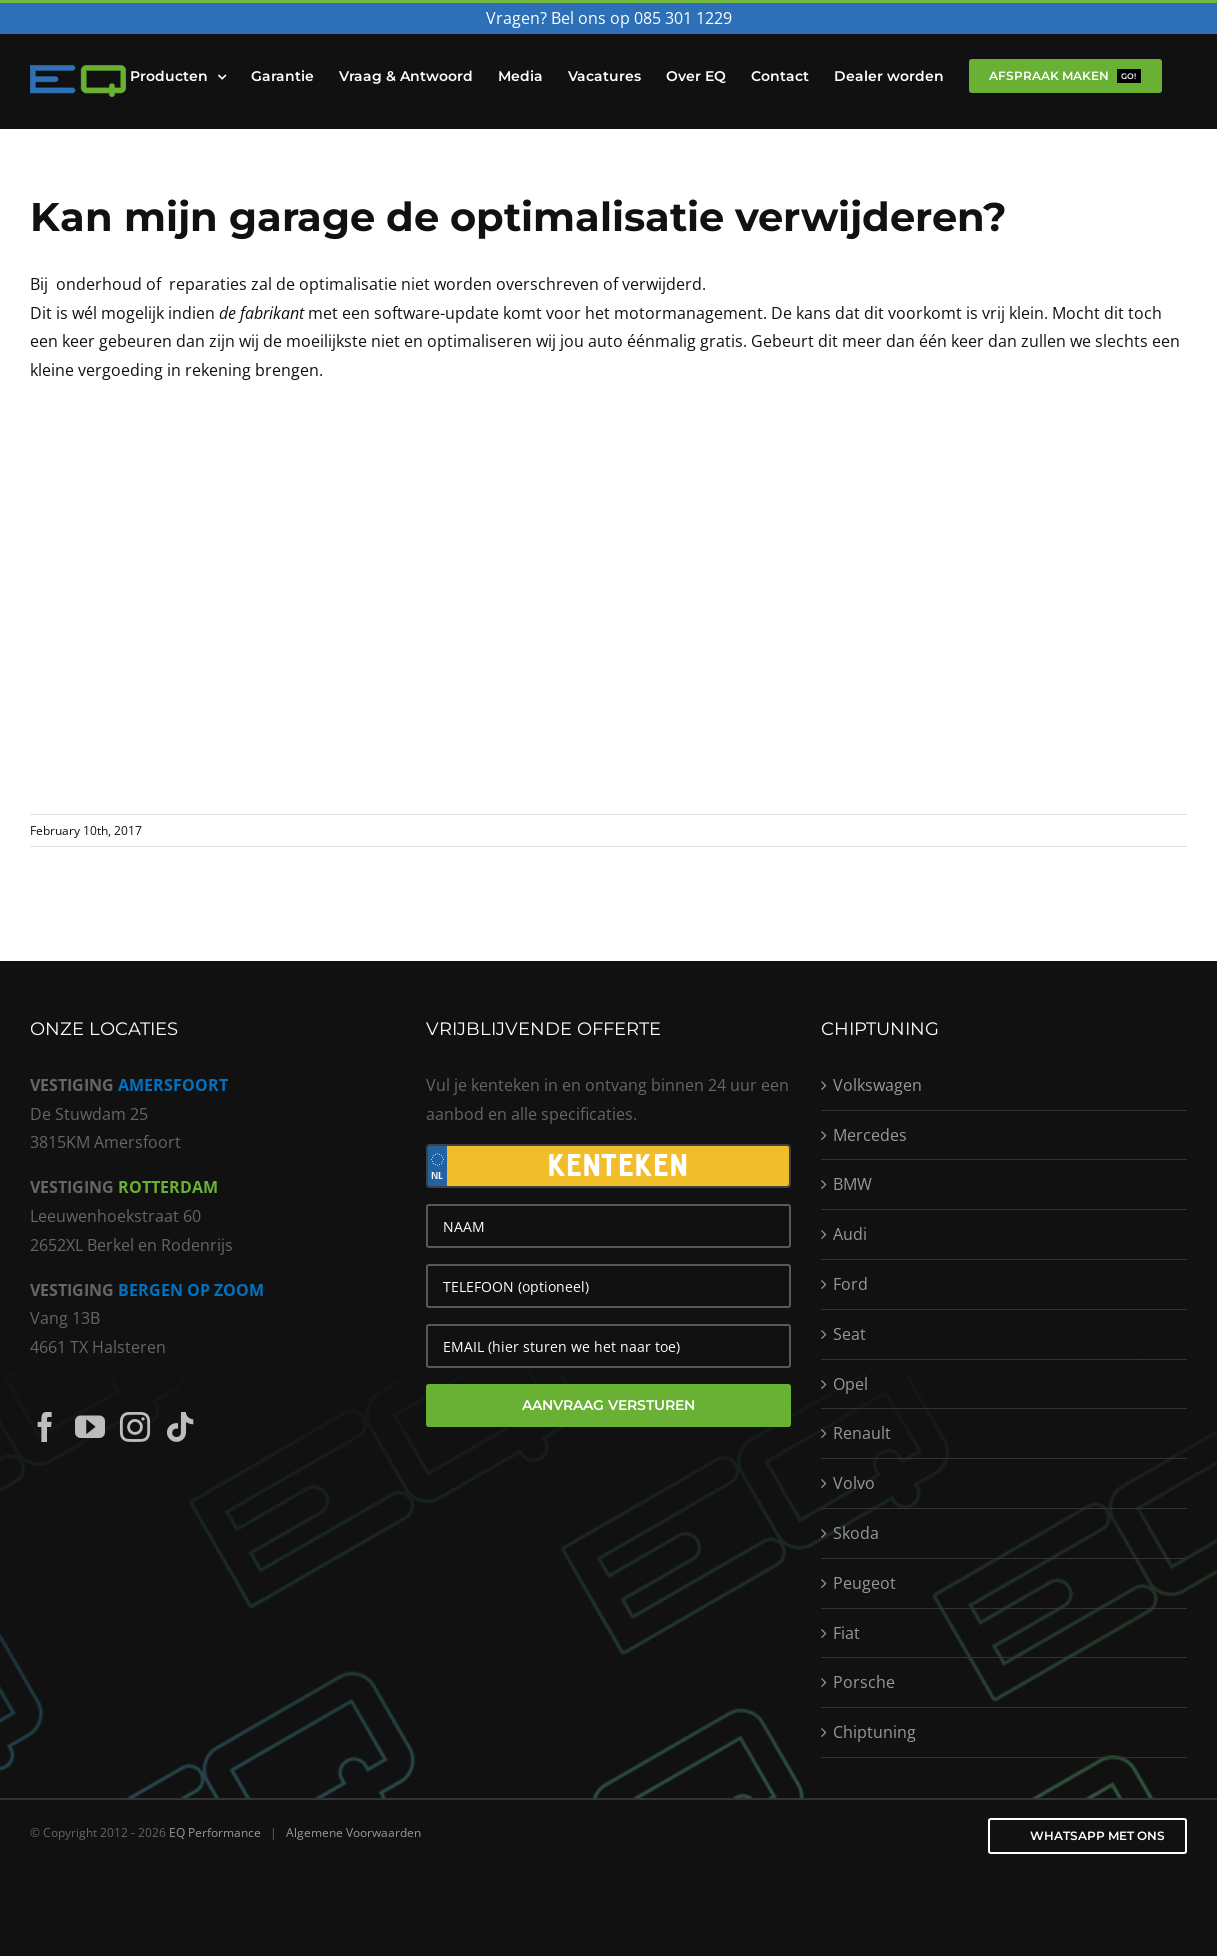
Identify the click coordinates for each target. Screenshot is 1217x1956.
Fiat (846, 1633)
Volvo (854, 1483)
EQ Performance (215, 1832)
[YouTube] (90, 1427)
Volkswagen (877, 1085)
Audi (850, 1234)
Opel (850, 1384)
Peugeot (864, 1583)
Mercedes (870, 1135)
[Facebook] (45, 1427)
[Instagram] (135, 1427)
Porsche (864, 1682)
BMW (852, 1184)
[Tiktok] (180, 1427)
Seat (849, 1334)
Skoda (856, 1533)
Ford (850, 1284)
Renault (862, 1433)
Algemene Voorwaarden (353, 1832)
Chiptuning (874, 1732)
